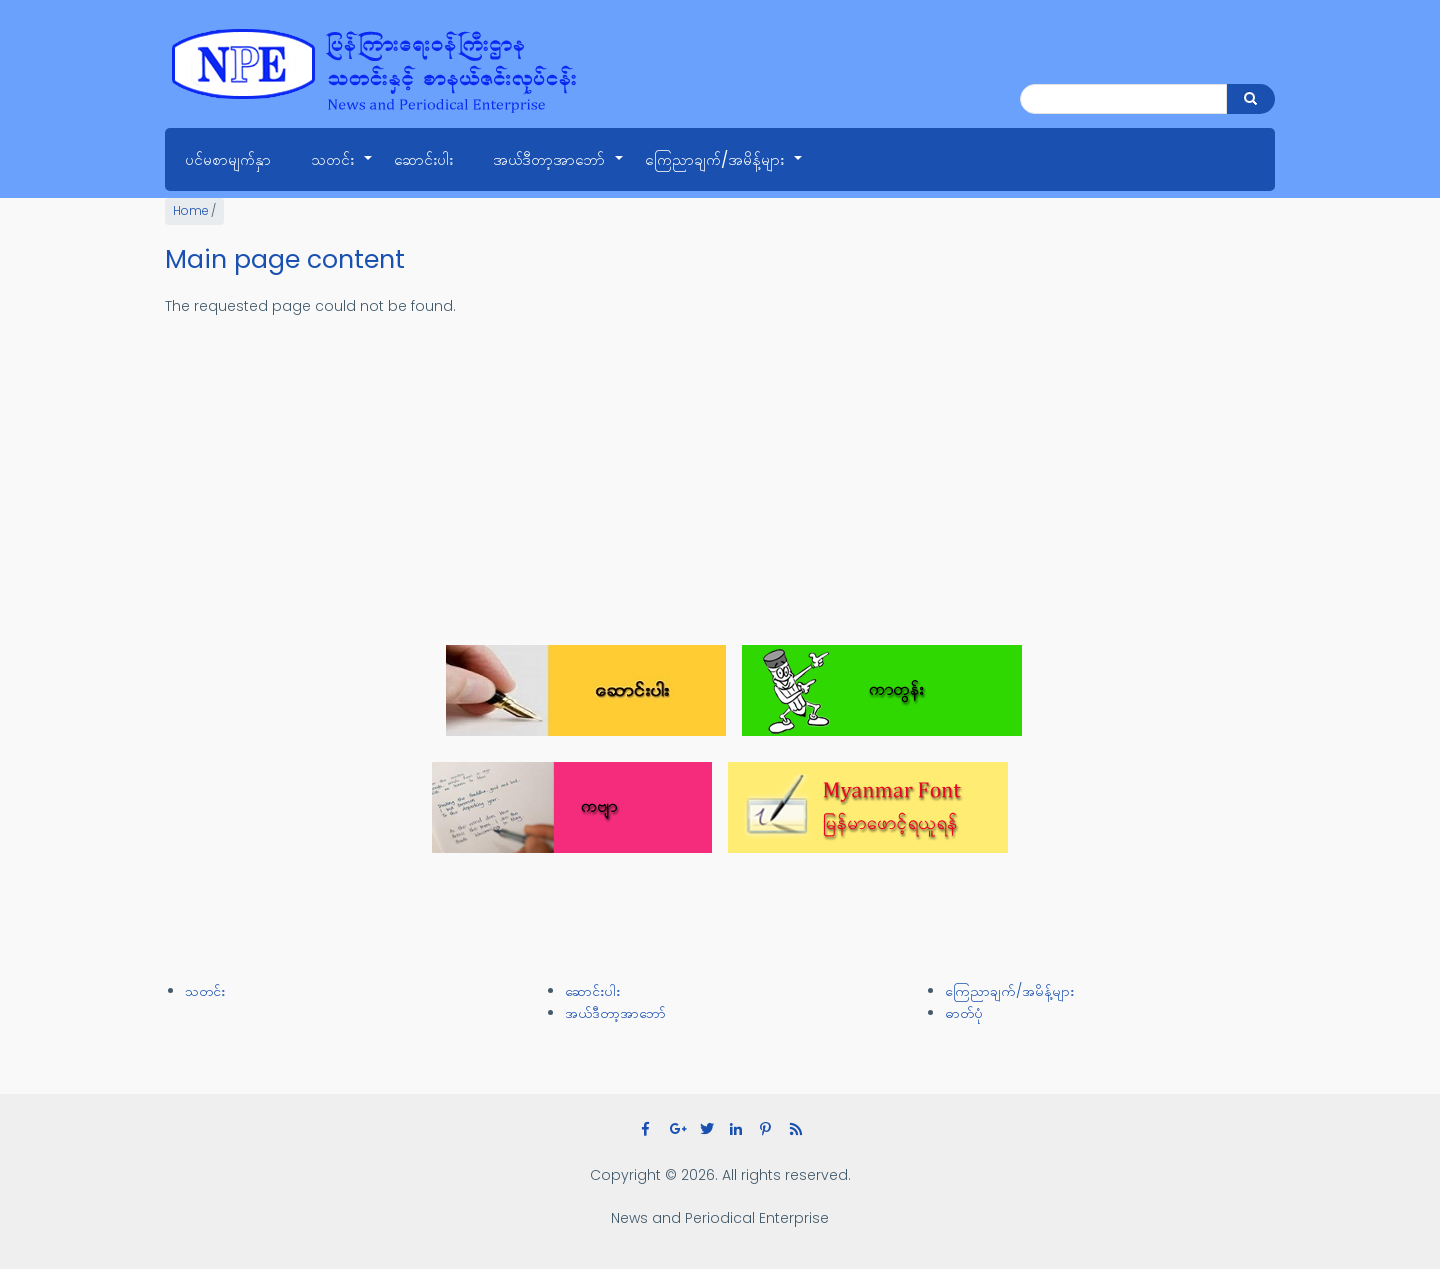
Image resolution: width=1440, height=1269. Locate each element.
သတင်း (342, 170)
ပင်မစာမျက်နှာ (228, 159)
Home (190, 211)
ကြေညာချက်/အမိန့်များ (724, 170)
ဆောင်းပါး (423, 159)
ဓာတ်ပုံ (964, 1013)
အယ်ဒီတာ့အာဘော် (559, 170)
